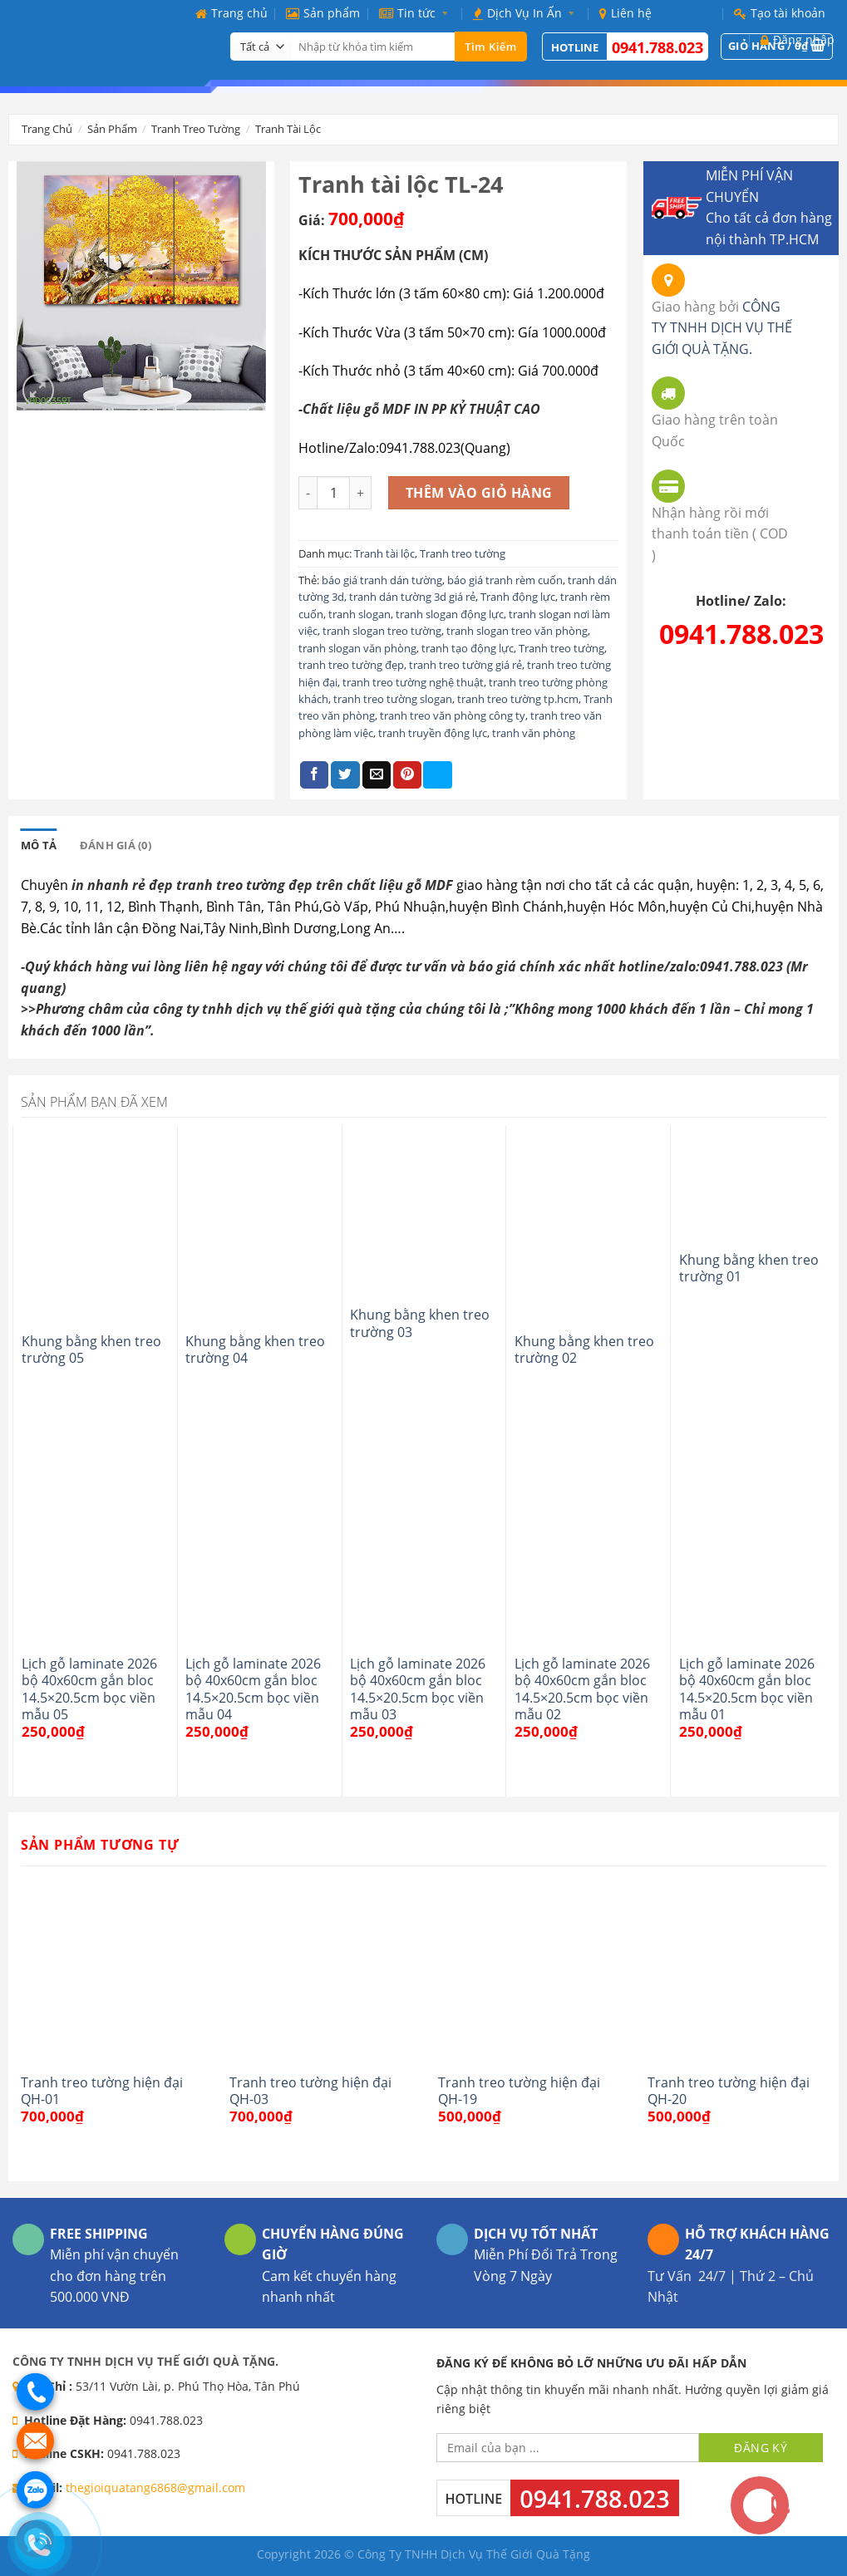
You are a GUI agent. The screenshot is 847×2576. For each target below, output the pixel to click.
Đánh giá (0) (115, 845)
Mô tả (39, 845)
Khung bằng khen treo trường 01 (749, 1268)
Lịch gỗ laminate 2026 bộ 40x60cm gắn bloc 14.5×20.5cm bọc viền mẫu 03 (417, 1689)
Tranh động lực (517, 596)
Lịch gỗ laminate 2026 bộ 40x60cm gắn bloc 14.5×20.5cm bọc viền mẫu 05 (89, 1689)
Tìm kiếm (491, 46)
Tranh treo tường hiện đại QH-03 (310, 2091)
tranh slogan (359, 614)
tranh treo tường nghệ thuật (413, 682)
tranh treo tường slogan (392, 698)
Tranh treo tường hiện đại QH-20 (729, 2091)
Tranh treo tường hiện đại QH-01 (102, 2091)
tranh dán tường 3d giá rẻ (412, 596)
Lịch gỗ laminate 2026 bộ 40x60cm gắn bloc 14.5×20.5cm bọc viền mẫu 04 (253, 1689)
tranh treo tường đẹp (351, 664)
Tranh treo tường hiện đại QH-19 (519, 2091)
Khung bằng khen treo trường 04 (255, 1350)
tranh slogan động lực (450, 614)
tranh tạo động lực (467, 648)
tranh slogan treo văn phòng (517, 630)
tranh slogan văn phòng (357, 648)
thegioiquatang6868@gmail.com (155, 2487)
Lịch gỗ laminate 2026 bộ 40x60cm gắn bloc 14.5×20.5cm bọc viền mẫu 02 (582, 1689)
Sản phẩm (323, 13)
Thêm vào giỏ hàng (479, 493)
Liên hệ (625, 13)
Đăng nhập (798, 39)
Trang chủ (231, 13)
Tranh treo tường (195, 128)
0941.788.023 (741, 633)
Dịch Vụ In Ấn (527, 13)
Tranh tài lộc (288, 128)
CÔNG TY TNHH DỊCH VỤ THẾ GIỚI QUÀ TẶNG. (722, 327)
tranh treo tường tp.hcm (518, 698)
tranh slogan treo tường (382, 630)
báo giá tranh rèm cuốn (505, 580)
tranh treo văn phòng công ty (452, 715)
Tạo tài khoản (779, 13)
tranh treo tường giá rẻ (465, 664)
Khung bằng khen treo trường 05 (91, 1350)
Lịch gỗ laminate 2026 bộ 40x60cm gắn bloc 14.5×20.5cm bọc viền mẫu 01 (747, 1689)
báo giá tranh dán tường (382, 580)
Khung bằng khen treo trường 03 (420, 1323)
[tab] (39, 845)
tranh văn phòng (533, 732)
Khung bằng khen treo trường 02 (584, 1350)
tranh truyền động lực (432, 732)
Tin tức (417, 13)
